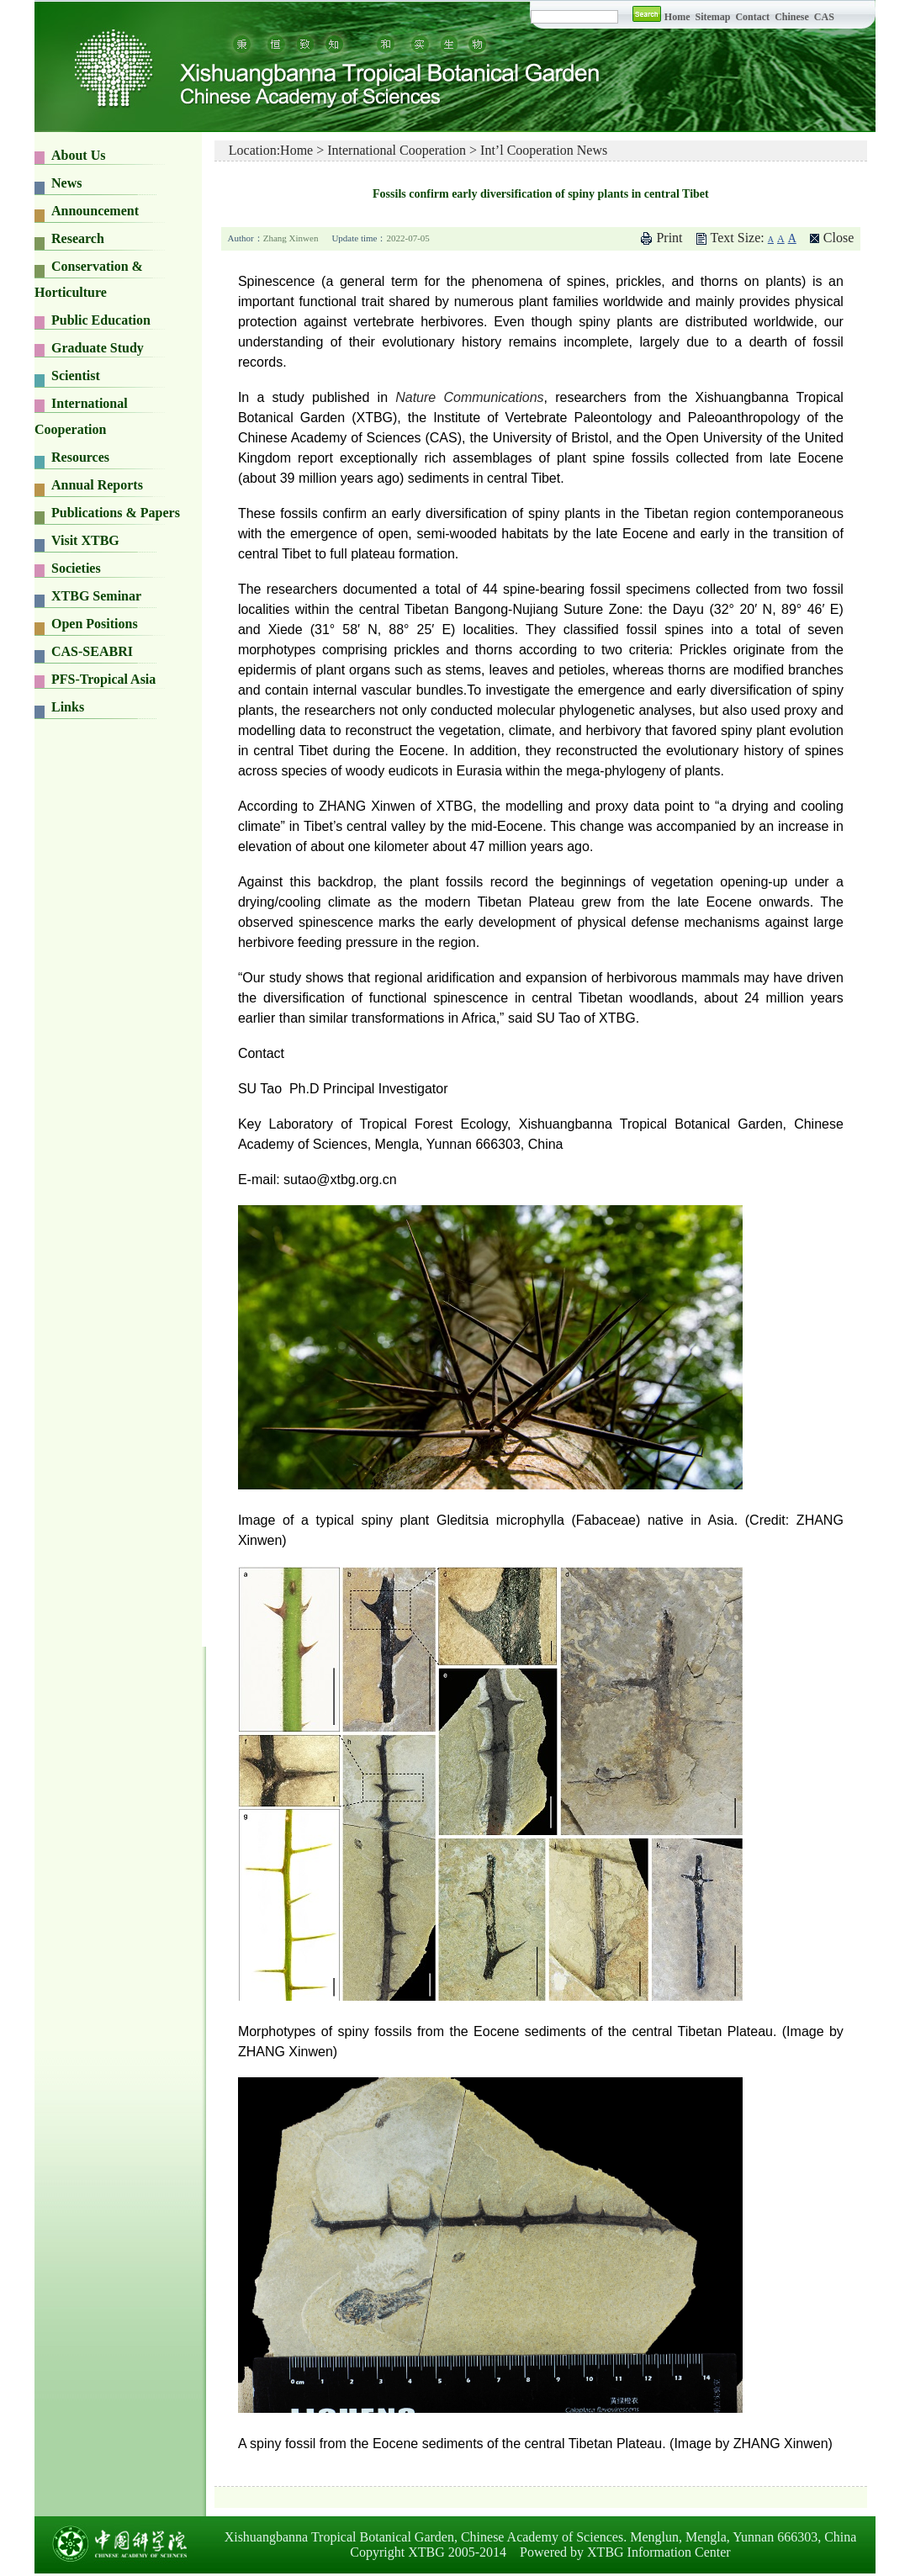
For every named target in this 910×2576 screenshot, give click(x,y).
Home (677, 17)
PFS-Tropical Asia (103, 679)
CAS (824, 17)
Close (838, 237)
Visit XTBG (85, 540)
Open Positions (94, 623)
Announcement (95, 211)
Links (67, 707)
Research (77, 238)
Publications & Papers (115, 512)
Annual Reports (97, 485)
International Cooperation (396, 150)
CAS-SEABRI (92, 651)
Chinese (792, 17)
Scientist (75, 375)
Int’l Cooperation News (543, 150)
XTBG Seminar (96, 596)
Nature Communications (469, 397)
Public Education (101, 320)
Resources (80, 457)
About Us (78, 155)
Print (669, 237)
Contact (752, 17)
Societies (76, 568)
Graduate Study (97, 348)
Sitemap (714, 17)
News (66, 183)
